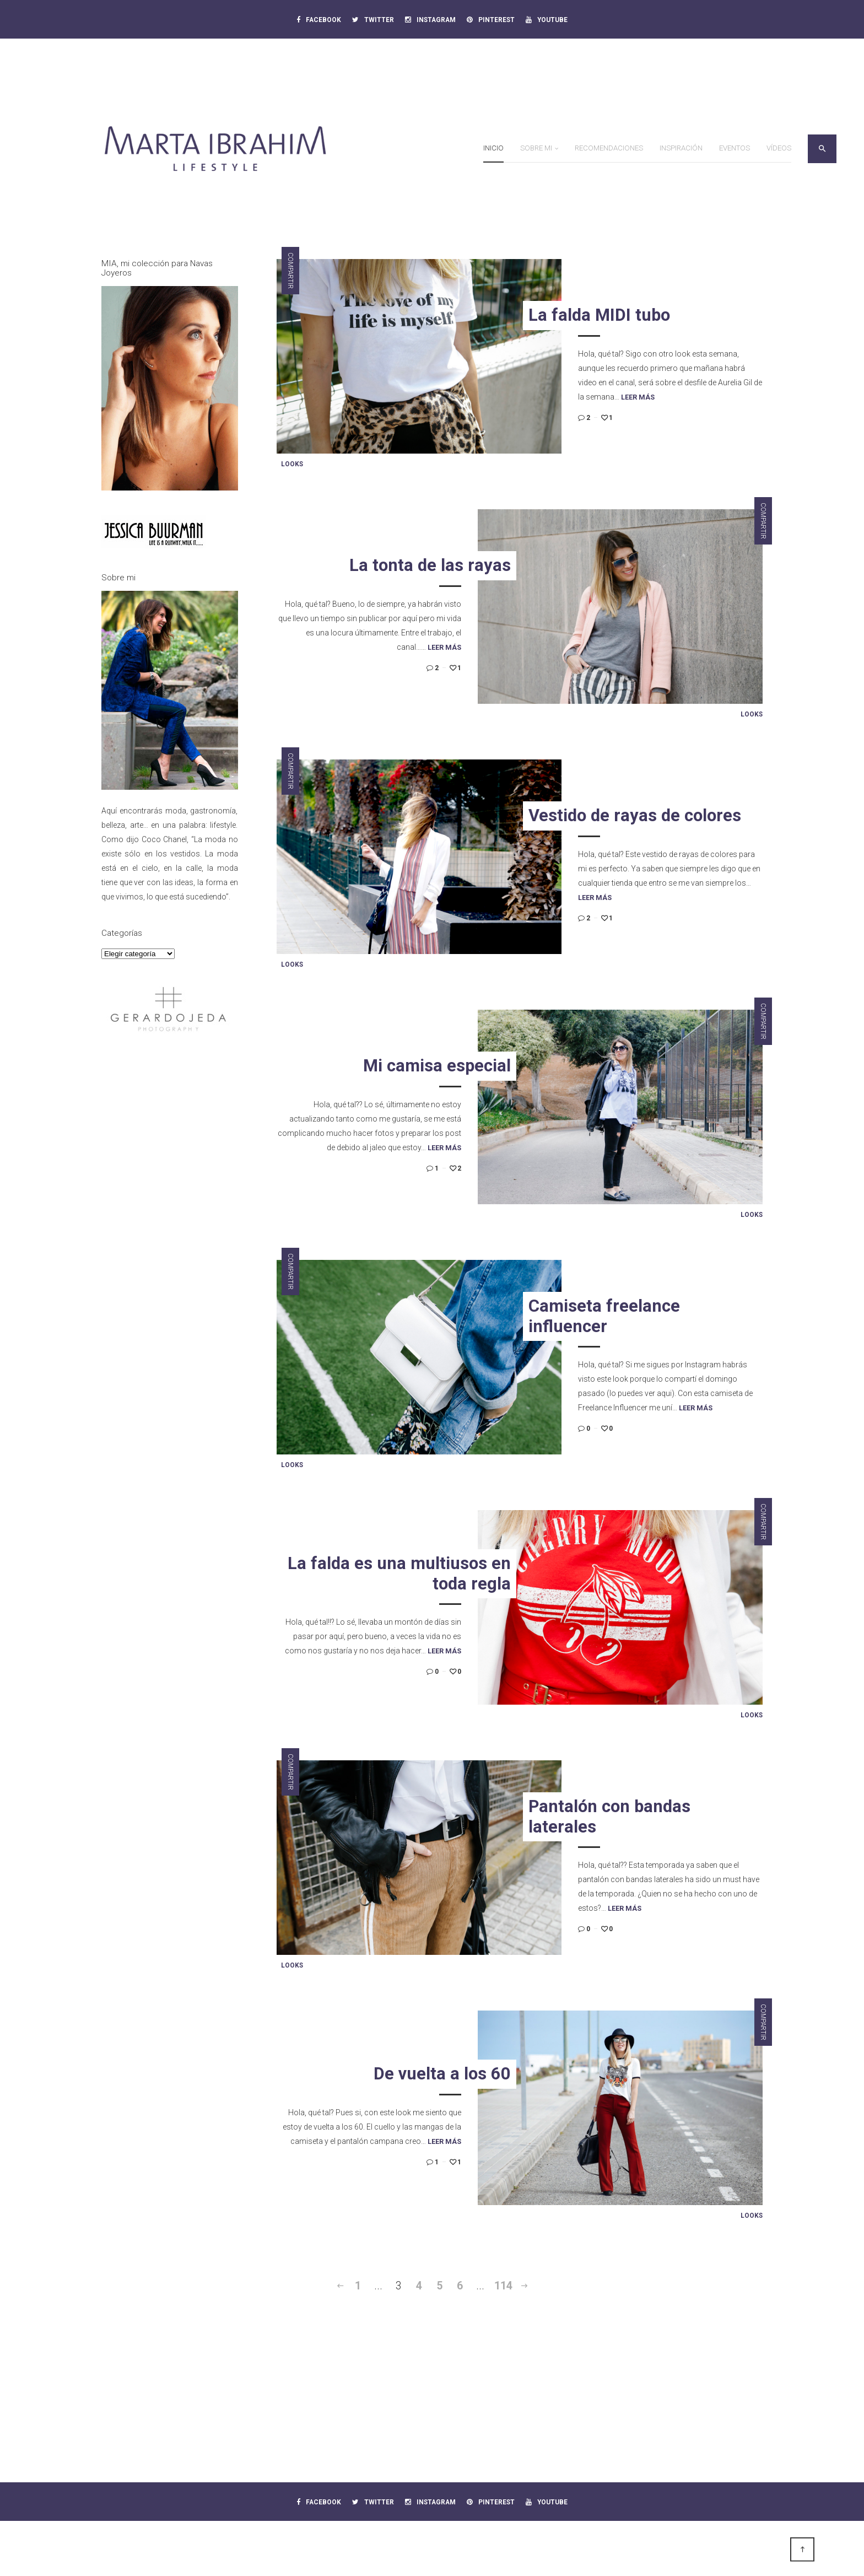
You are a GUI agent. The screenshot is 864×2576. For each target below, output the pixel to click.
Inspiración (681, 148)
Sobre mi (536, 148)
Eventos (734, 148)
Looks (292, 464)
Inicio (493, 148)
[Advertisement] (169, 1223)
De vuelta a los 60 (442, 2073)
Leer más (638, 397)
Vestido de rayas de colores (634, 815)
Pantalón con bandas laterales (609, 1816)
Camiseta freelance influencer (604, 1316)
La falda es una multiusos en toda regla (399, 1573)
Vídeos (778, 148)
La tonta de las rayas (430, 565)
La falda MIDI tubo (599, 315)
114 (503, 2285)
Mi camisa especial (437, 1065)
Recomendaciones (609, 148)
